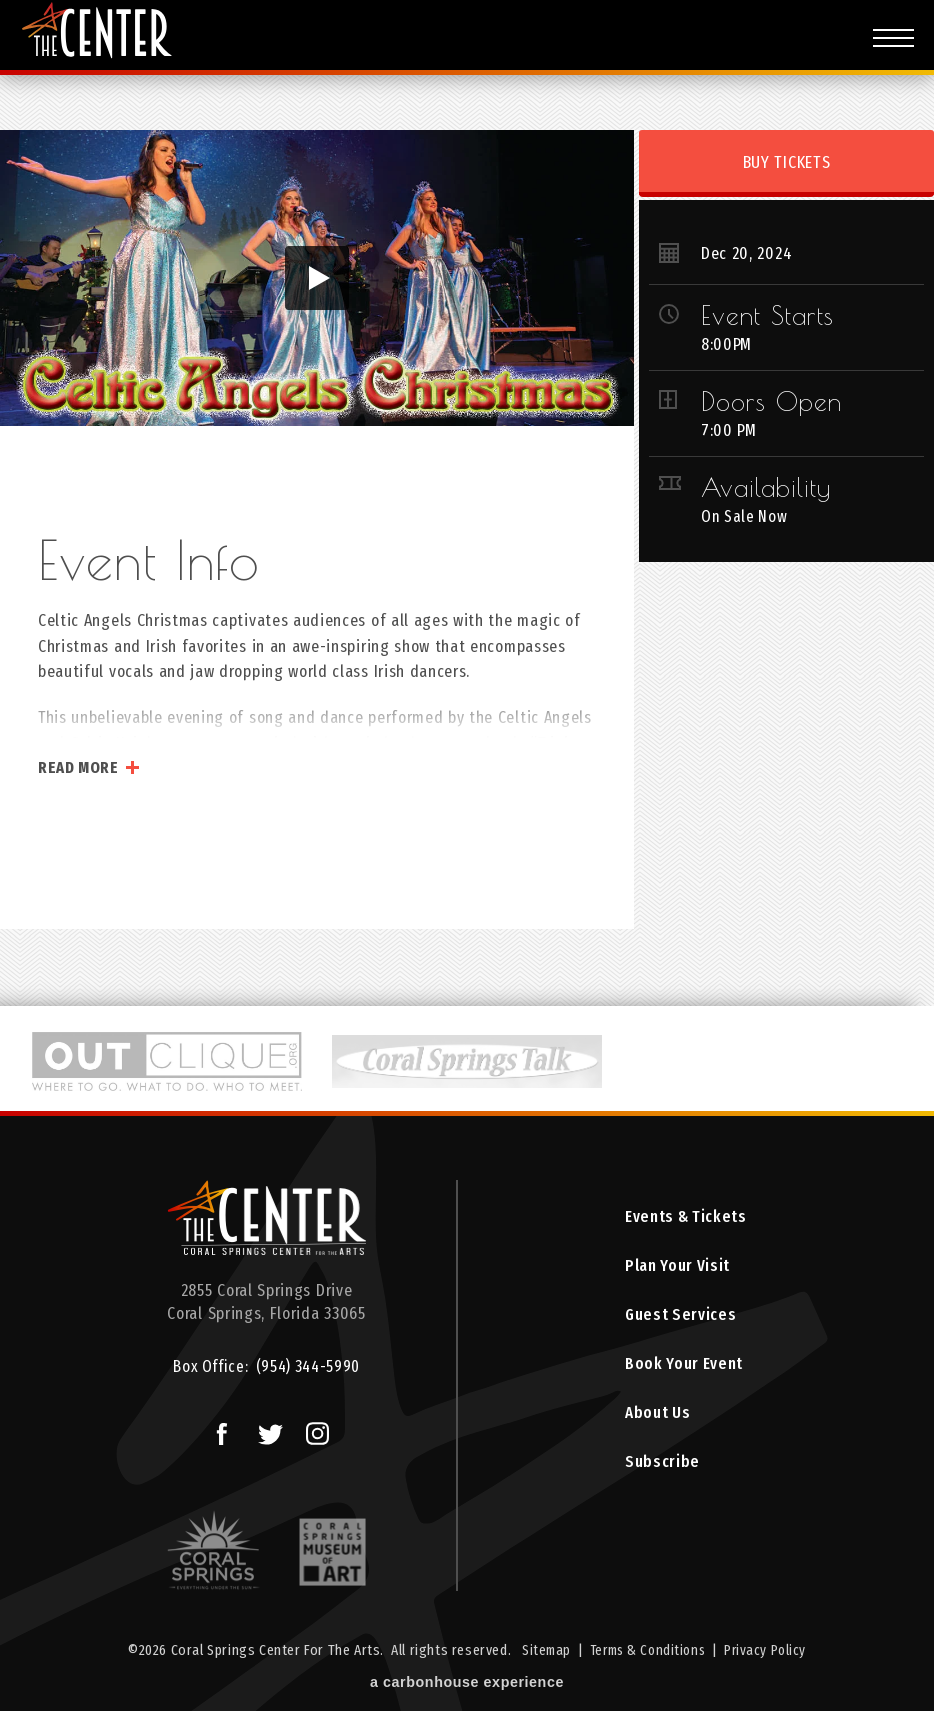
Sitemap (540, 1652)
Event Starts (767, 315)
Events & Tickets (686, 1217)
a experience (466, 1683)
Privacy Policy (770, 1652)
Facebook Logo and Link (213, 1429)
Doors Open (771, 401)
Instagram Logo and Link (311, 1429)
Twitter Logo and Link (264, 1429)
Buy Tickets (787, 162)
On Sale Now (745, 516)
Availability (766, 487)
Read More (78, 767)
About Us (657, 1421)
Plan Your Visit (676, 1268)
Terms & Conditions (647, 1652)
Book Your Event (683, 1370)
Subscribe (661, 1472)
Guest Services (680, 1319)
